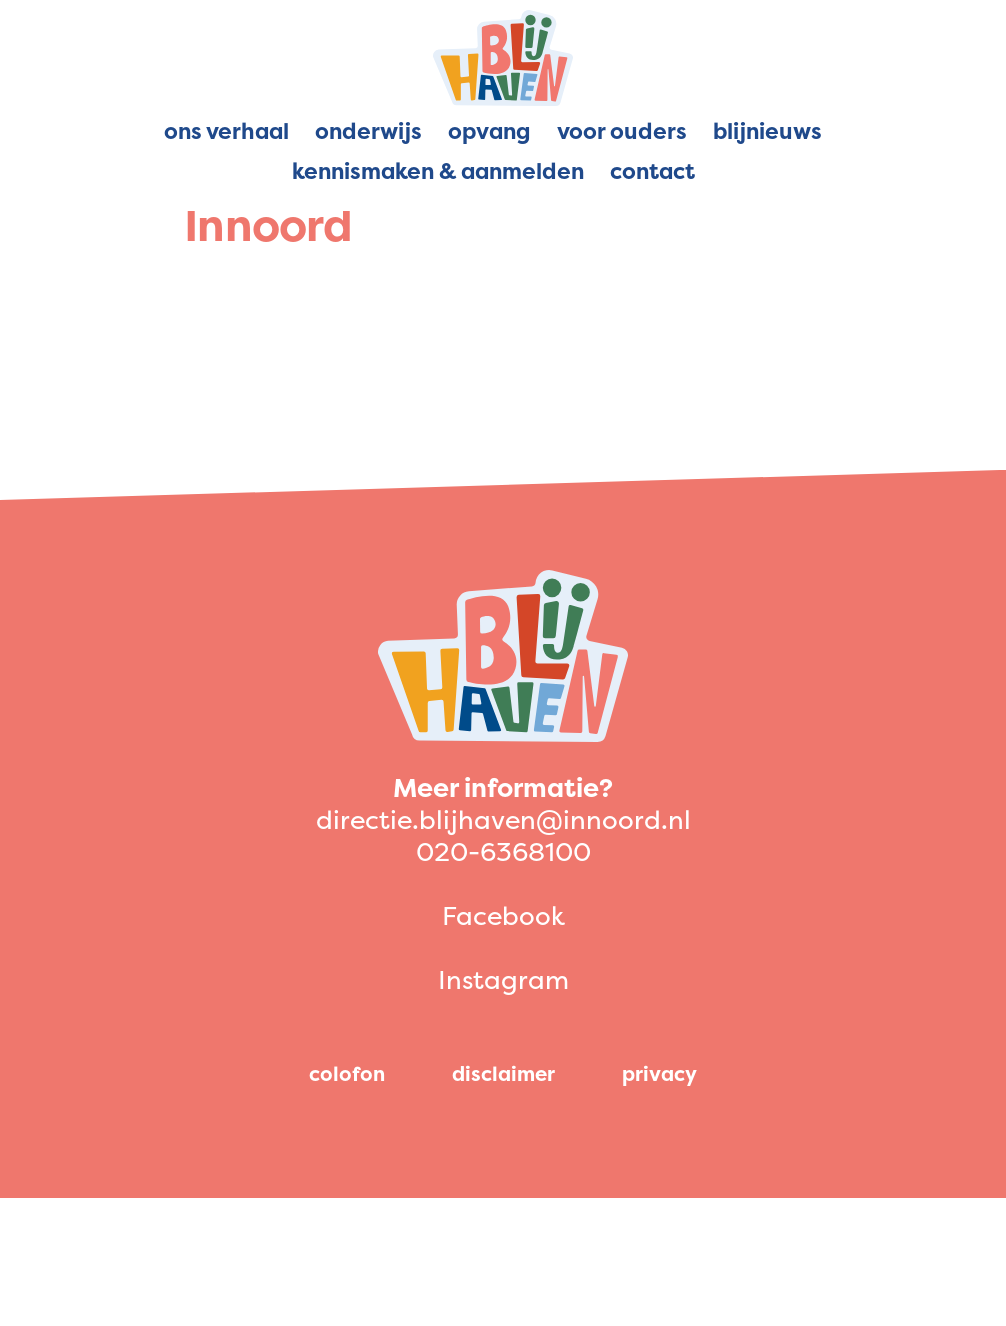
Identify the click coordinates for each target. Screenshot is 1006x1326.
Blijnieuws (767, 131)
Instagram (503, 979)
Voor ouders (622, 131)
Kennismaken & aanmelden (438, 171)
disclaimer (503, 1073)
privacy (659, 1073)
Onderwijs (368, 131)
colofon (347, 1073)
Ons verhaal (226, 131)
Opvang (489, 131)
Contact (652, 171)
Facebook (503, 915)
